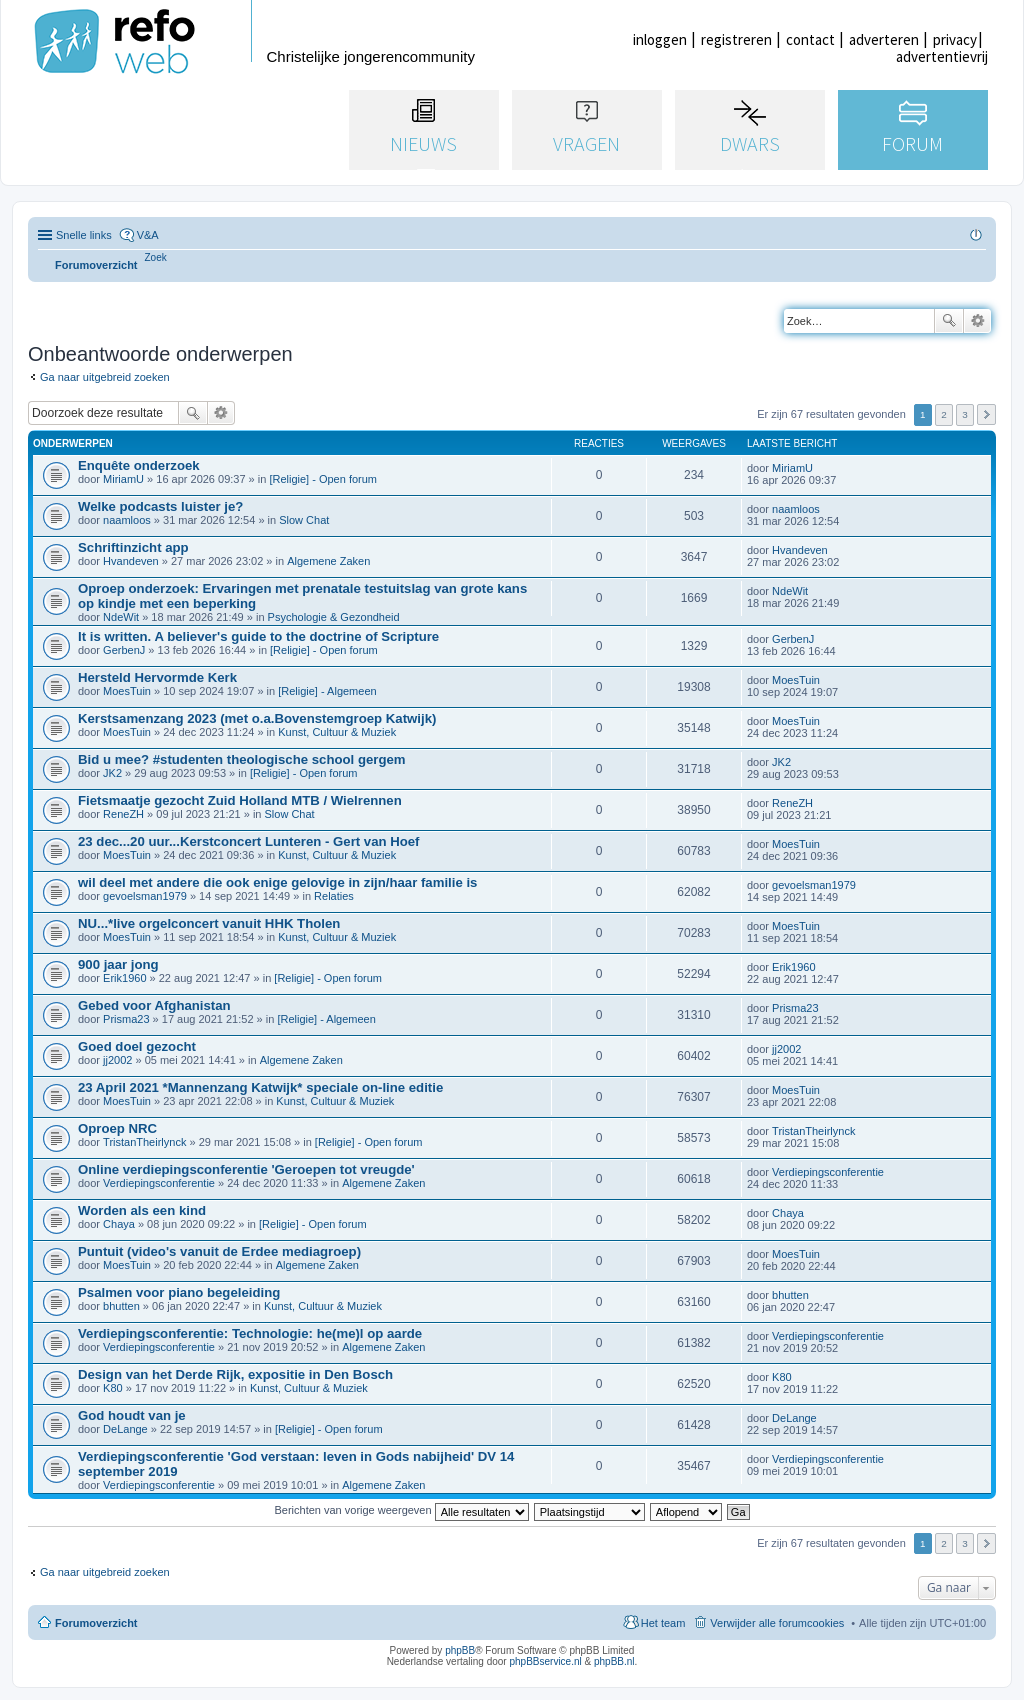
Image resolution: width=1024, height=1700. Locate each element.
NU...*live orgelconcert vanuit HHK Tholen (209, 923)
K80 (113, 1388)
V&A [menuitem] (148, 235)
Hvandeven (131, 561)
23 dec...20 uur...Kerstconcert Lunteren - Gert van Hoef (249, 841)
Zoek (949, 321)
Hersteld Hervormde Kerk (157, 677)
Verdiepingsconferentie (159, 1183)
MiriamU (123, 479)
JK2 (112, 773)
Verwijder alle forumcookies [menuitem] (777, 1623)
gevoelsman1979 (145, 896)
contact (810, 39)
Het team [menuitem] (663, 1623)
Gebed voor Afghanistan (154, 1005)
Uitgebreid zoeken (977, 321)
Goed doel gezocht (137, 1046)
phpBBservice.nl (545, 1661)
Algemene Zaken (328, 561)
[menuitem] (156, 257)
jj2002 (117, 1060)
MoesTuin (127, 691)
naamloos (127, 520)
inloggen (660, 39)
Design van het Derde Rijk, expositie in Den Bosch (235, 1374)
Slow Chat (304, 520)
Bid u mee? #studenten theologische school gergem (242, 759)
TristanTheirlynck (144, 1142)
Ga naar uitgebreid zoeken (105, 377)
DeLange (125, 1429)
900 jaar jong (118, 964)
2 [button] (944, 414)
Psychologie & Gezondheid (334, 617)
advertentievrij (942, 56)
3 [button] (965, 414)
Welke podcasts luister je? (160, 506)
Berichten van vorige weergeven (401, 1510)
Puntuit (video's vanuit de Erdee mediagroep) (219, 1251)
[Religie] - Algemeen (327, 691)
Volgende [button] (986, 414)
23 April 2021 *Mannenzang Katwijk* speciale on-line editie (260, 1087)
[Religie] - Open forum (323, 479)
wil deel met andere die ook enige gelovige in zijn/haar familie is (277, 882)
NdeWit (121, 617)
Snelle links (84, 235)
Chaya (119, 1224)
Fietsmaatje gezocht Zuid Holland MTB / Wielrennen (240, 800)
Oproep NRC (117, 1128)
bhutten (121, 1306)
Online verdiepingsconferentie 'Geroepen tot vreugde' (246, 1169)
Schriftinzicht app (133, 547)
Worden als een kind (142, 1210)
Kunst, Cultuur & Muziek (337, 732)
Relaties (334, 896)
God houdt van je (132, 1415)
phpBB (460, 1650)
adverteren (884, 39)
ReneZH (123, 814)
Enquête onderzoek (139, 465)
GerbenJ (124, 650)
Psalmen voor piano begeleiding (179, 1292)
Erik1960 (124, 978)
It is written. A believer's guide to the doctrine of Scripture (258, 636)
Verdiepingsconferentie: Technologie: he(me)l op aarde (250, 1333)
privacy (955, 39)
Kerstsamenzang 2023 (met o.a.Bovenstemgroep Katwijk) (257, 718)
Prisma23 (126, 1019)
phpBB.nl (614, 1661)
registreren (736, 39)
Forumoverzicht (96, 1623)
